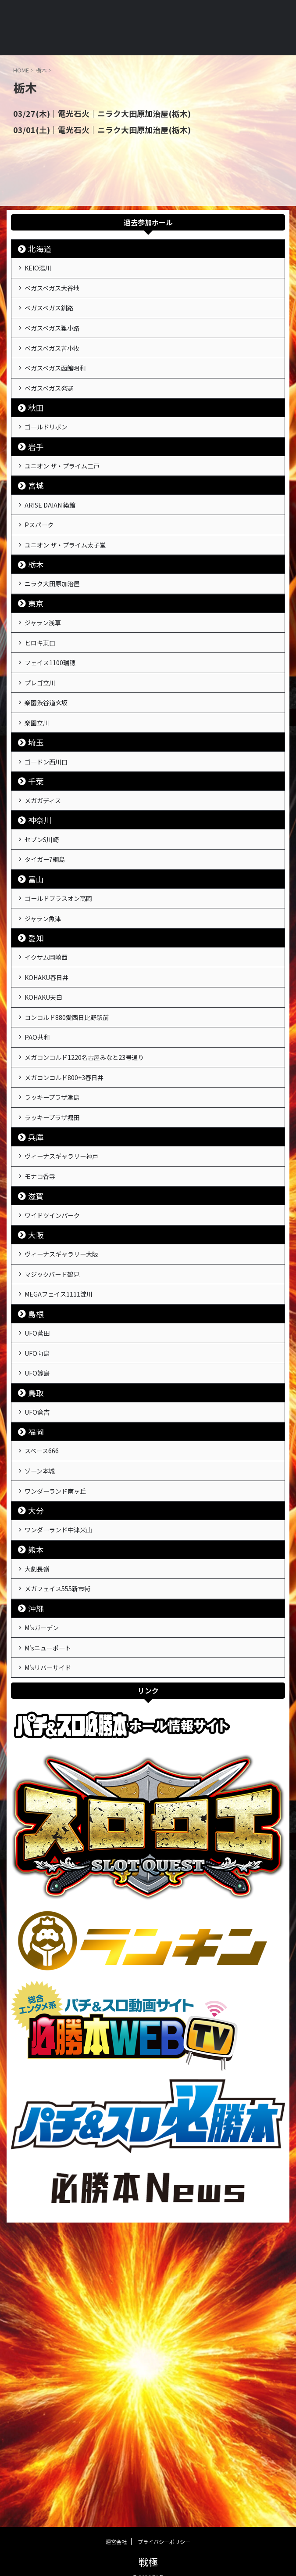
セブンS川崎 (47, 946)
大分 (36, 1745)
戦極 (148, 2548)
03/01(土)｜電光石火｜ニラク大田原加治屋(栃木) (91, 129)
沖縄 (36, 1857)
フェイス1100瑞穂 (56, 739)
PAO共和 (40, 1184)
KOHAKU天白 (48, 1134)
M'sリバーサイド (53, 1929)
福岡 (36, 1651)
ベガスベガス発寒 (55, 419)
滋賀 (36, 1375)
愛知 (36, 1062)
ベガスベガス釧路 (55, 319)
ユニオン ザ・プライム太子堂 (73, 601)
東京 (36, 667)
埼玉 (36, 836)
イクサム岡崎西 (51, 1084)
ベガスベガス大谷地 (58, 294)
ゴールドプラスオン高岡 (65, 1015)
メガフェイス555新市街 (64, 1835)
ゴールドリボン (51, 463)
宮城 (36, 529)
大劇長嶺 (41, 1810)
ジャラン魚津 (48, 1040)
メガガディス (48, 902)
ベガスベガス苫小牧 (58, 369)
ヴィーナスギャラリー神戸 (69, 1328)
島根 (36, 1513)
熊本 (36, 1788)
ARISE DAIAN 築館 (55, 551)
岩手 (36, 485)
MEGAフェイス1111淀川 (65, 1491)
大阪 (36, 1419)
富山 (36, 993)
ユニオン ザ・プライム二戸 (70, 507)
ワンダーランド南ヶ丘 (62, 1723)
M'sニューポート (53, 1904)
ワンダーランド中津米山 (65, 1767)
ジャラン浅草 (48, 689)
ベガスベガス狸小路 (58, 344)
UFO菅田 (41, 1535)
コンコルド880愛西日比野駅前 (75, 1159)
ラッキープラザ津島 (58, 1259)
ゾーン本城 (44, 1698)
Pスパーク (43, 576)
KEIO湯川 (42, 269)
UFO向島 (41, 1560)
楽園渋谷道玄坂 (51, 789)
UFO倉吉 (41, 1629)
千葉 (36, 880)
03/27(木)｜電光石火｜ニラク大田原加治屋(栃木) (91, 113)
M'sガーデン (46, 1879)
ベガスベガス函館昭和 (62, 394)
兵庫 (36, 1306)
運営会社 (116, 2528)
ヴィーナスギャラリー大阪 (69, 1441)
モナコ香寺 (44, 1353)
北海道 (40, 247)
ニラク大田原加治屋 (58, 645)
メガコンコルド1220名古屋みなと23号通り (95, 1209)
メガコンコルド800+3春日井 (72, 1234)
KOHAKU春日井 (52, 1109)
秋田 (36, 441)
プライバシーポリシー (164, 2528)
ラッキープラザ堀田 (58, 1284)
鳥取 (36, 1607)
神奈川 (40, 924)
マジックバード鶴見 (58, 1466)
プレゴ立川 (44, 764)
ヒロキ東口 (44, 714)
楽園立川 (41, 814)
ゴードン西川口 (51, 858)
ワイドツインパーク (58, 1397)
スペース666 (46, 1673)
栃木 (36, 623)
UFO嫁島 (41, 1585)
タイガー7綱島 (50, 971)
